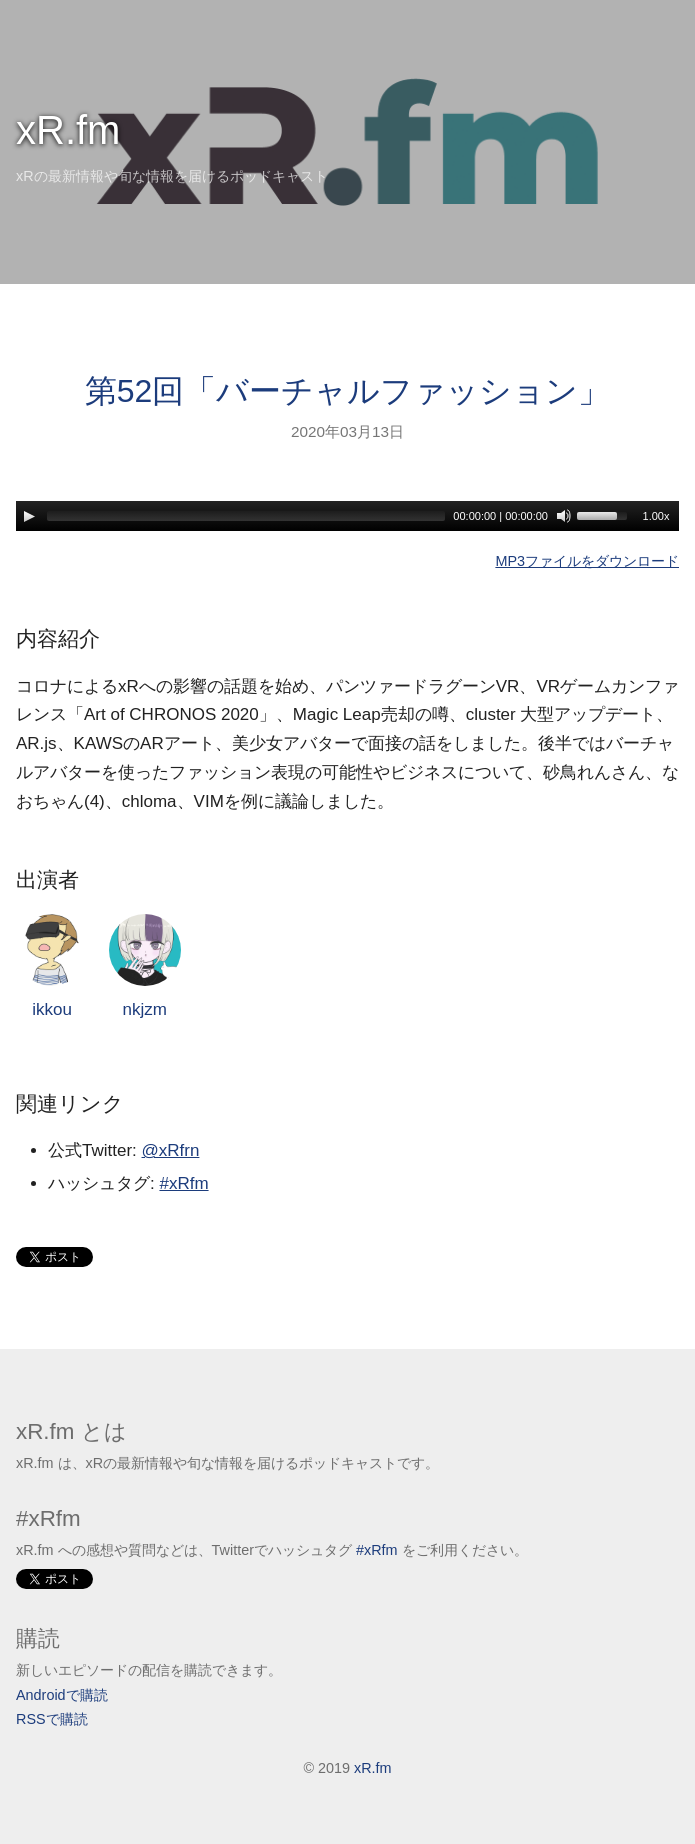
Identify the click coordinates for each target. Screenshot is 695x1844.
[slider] (246, 516)
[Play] (29, 516)
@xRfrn (171, 1150)
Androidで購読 (62, 1695)
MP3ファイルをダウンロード (587, 561)
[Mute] (564, 516)
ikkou (52, 966)
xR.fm (68, 130)
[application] (347, 516)
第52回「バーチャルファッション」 (348, 391)
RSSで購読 (52, 1719)
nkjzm (145, 966)
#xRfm (183, 1183)
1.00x (656, 516)
